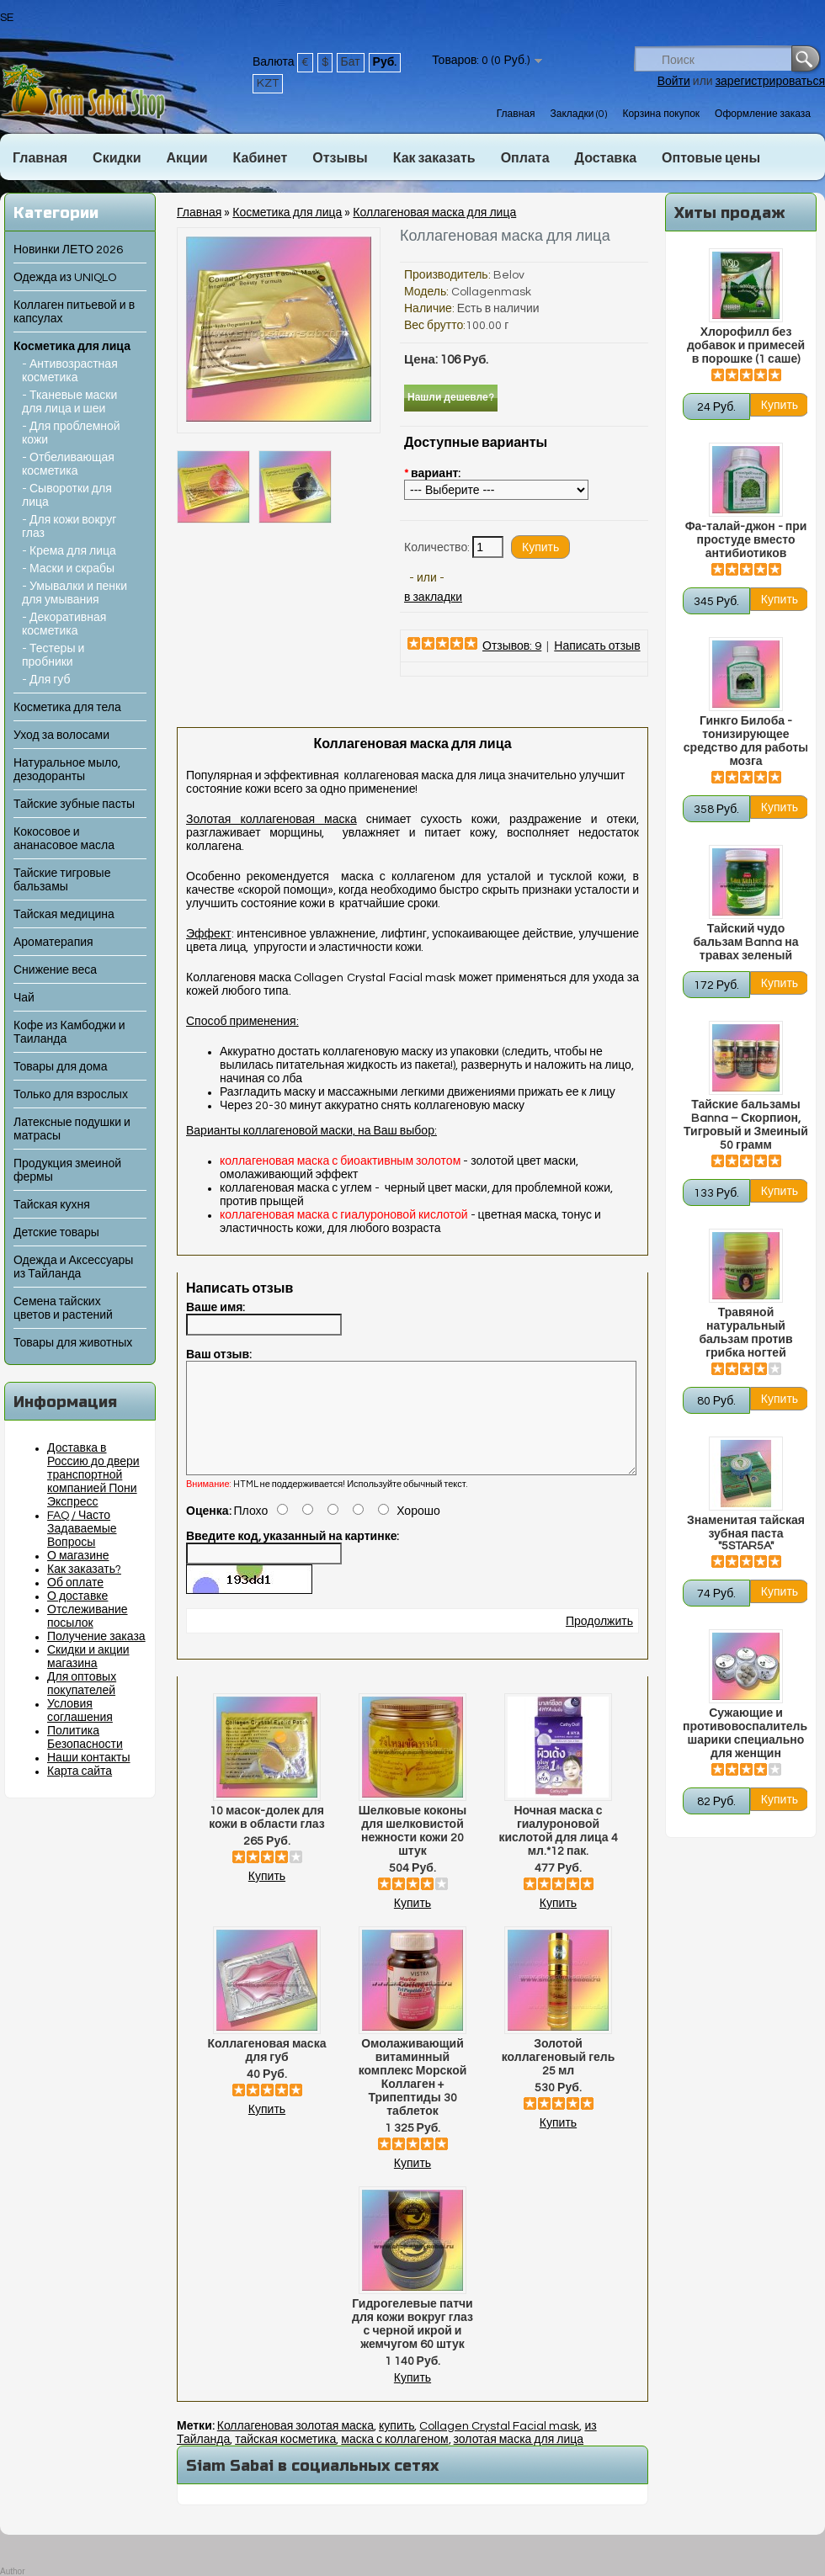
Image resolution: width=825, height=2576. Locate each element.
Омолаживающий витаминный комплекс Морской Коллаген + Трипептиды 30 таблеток (413, 2098)
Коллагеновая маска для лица (434, 213)
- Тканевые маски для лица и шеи (69, 402)
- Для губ (46, 680)
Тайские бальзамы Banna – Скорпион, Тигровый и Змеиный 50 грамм (746, 1125)
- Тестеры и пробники (53, 655)
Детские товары (56, 1233)
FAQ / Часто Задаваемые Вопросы (82, 1529)
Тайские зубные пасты (74, 804)
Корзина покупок (661, 114)
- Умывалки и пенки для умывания (74, 593)
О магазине (78, 1556)
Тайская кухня (51, 1205)
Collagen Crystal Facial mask (499, 2446)
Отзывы (339, 158)
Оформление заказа (763, 114)
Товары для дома (60, 1067)
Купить (266, 1897)
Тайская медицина (63, 915)
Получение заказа (96, 1637)
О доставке (77, 1596)
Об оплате (75, 1583)
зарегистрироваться (770, 82)
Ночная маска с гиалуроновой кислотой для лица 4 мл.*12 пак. (557, 1851)
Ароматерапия (53, 942)
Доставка (606, 158)
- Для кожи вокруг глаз (69, 526)
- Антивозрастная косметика (70, 371)
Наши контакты (88, 1758)
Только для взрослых (70, 1095)
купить (396, 2446)
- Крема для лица (69, 551)
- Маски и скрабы (68, 569)
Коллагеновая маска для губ (267, 2071)
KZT (268, 83)
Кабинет (260, 158)
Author (12, 2571)
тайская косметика (285, 2460)
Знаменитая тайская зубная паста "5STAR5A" (746, 1533)
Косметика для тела (67, 708)
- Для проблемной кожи (71, 433)
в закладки (433, 597)
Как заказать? (84, 1569)
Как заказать (434, 158)
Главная (516, 114)
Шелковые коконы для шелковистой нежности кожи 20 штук (413, 1851)
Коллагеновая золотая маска (295, 2446)
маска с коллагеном (394, 2460)
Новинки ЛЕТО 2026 (68, 250)
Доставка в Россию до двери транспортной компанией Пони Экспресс (93, 1475)
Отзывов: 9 (511, 646)
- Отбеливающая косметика (68, 464)
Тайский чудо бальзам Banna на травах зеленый (745, 942)
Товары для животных (72, 1343)
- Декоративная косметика (64, 624)
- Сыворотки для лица (67, 495)
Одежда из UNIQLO (64, 278)
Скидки (117, 158)
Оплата (525, 158)
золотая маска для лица (519, 2460)
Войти (673, 82)
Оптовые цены (711, 158)
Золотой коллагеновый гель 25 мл (558, 2077)
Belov (508, 275)
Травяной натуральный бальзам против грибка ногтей (745, 1333)
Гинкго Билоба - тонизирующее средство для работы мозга (746, 741)
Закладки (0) (578, 114)
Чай (24, 998)
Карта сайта (79, 1771)
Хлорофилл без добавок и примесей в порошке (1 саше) (746, 346)
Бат (350, 62)
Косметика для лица (71, 347)
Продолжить (599, 1642)
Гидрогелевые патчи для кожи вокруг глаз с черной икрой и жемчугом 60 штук (412, 2344)
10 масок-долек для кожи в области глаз (266, 1838)
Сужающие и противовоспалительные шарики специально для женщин (746, 1734)
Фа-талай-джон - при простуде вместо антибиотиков (746, 540)
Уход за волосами (61, 735)
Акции (186, 158)
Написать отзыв (597, 646)
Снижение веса (55, 970)
